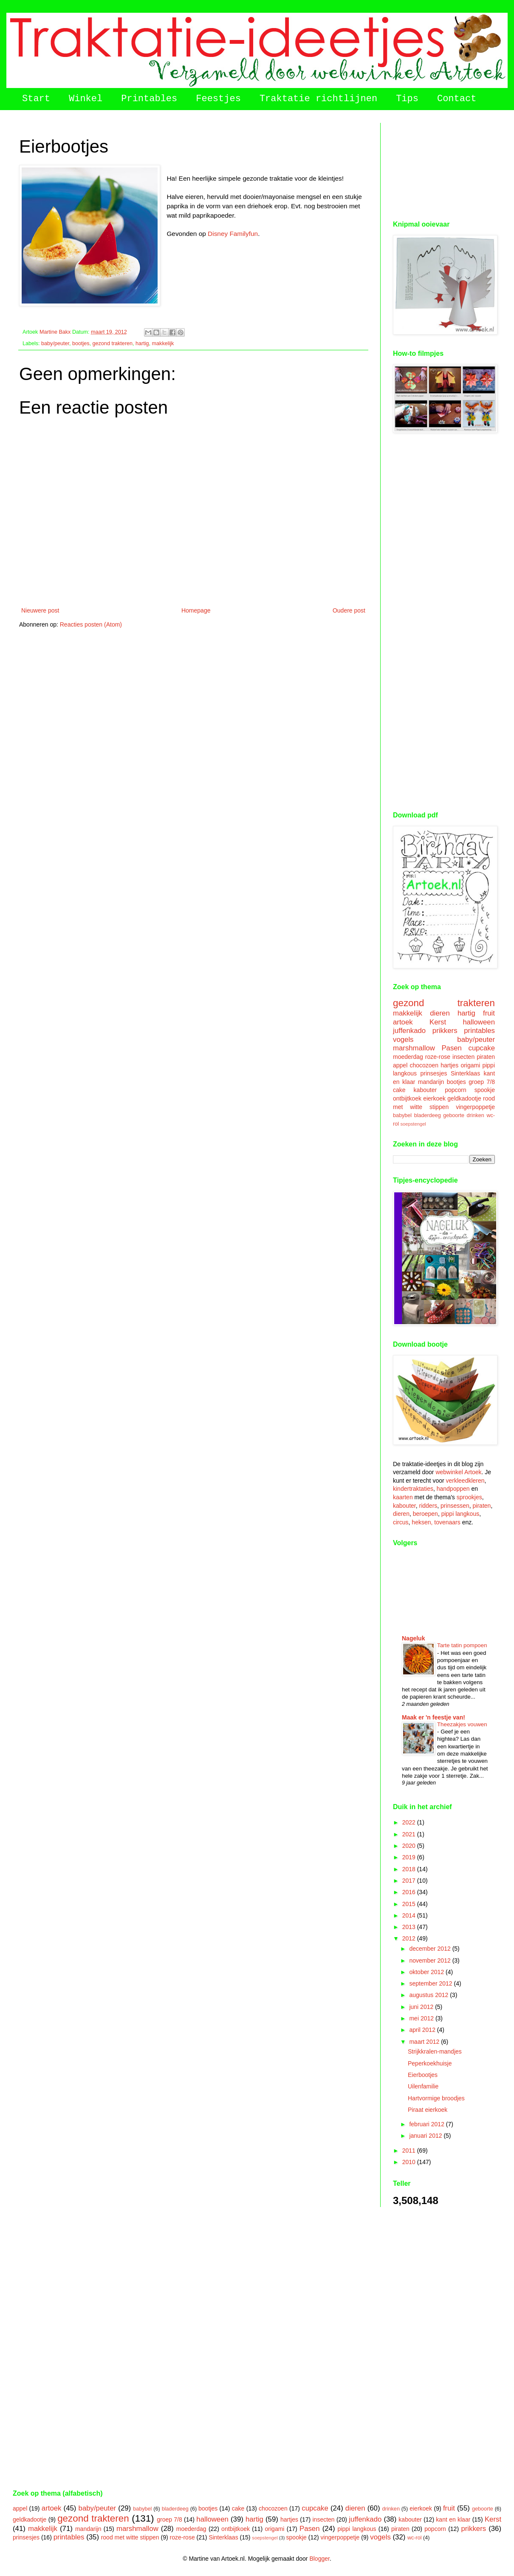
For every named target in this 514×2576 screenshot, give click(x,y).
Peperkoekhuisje (430, 2063)
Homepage (196, 610)
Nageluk (413, 1638)
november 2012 (430, 1960)
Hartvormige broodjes (436, 2098)
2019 (409, 1857)
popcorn (455, 1090)
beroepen (425, 1513)
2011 (409, 2150)
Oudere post (349, 610)
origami (470, 1065)
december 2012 (430, 1948)
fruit (489, 1013)
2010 (409, 2162)
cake (399, 1090)
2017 (409, 1880)
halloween (479, 1022)
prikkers (445, 1031)
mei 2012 (422, 2018)
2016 (409, 1892)
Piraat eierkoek (427, 2109)
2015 (409, 1904)
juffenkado (409, 1031)
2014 (409, 1915)
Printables (149, 99)
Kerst (437, 1022)
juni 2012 (422, 2006)
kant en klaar (453, 2519)
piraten (486, 1056)
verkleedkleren (465, 1480)
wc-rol (414, 2538)
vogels (403, 1040)
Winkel (85, 99)
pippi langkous (460, 1513)
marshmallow (414, 1048)
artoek (403, 1022)
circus (401, 1522)
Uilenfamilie (423, 2086)
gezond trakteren (113, 343)
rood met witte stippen (130, 2537)
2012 (409, 1938)
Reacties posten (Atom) (91, 624)
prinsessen (455, 1505)
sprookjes (469, 1497)
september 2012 (431, 1983)
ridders (428, 1505)
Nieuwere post (40, 610)
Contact (456, 99)
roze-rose (437, 1056)
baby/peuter (55, 343)
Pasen (451, 1048)
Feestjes (218, 99)
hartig (142, 343)
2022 (409, 1822)
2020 (409, 1845)
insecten (463, 1056)
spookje (484, 1090)
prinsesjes (433, 1073)
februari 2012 (427, 2124)
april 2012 (423, 2029)
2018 (409, 1869)
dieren (440, 1013)
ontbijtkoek (407, 1098)
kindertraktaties (413, 1488)
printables (479, 1031)
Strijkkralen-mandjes (435, 2051)
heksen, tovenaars (436, 1522)
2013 (409, 1926)
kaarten (403, 1497)
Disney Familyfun (233, 233)
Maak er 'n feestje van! (433, 1717)
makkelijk (163, 343)
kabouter (425, 1090)
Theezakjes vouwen (462, 1724)
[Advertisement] (444, 165)
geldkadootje (464, 1098)
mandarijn (431, 1081)
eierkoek (434, 1098)
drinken (475, 1115)
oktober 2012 (427, 1972)
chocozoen (424, 1065)
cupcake (481, 1048)
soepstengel (413, 1123)
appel (400, 1065)
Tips (407, 99)
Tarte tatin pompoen (462, 1645)
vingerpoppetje (475, 1107)
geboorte (453, 1115)
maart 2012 (425, 2041)
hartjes (449, 1065)
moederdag (408, 1056)
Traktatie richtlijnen (318, 99)
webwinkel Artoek (458, 1472)
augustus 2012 (429, 1995)
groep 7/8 (482, 1081)
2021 (409, 1834)
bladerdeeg (427, 1115)
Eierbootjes (423, 2074)
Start (36, 99)
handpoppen (453, 1488)
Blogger (319, 2558)
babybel (402, 1115)
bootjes (81, 343)
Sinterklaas (465, 1073)
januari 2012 (426, 2135)
